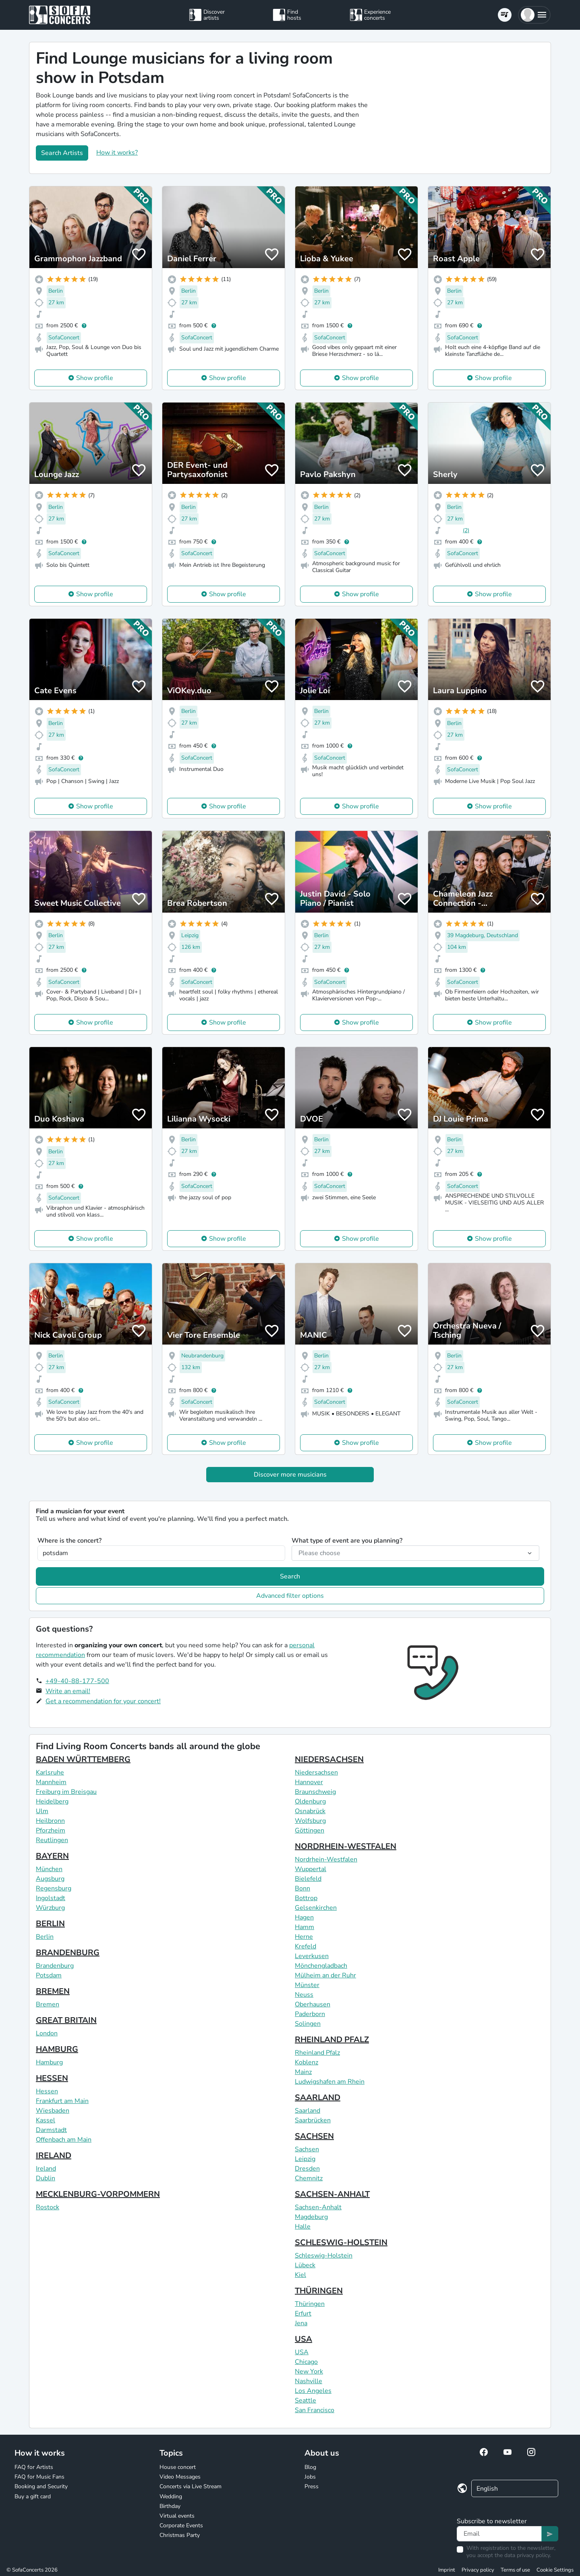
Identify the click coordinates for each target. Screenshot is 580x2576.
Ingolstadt (50, 1898)
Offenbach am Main (63, 2139)
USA (303, 2339)
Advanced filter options (290, 1595)
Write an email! (68, 1691)
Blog (310, 2467)
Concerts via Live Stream (191, 2486)
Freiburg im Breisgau (66, 1791)
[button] (534, 15)
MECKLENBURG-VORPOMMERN (98, 2194)
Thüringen (310, 2303)
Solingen (308, 2023)
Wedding (171, 2496)
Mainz (303, 2072)
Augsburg (50, 1878)
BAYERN (52, 1856)
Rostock (47, 2207)
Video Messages (180, 2477)
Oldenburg (310, 1801)
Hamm (304, 1927)
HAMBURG (57, 2049)
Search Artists (62, 153)
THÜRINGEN (319, 2290)
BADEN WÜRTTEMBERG (83, 1759)
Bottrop (306, 1898)
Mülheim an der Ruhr (325, 1975)
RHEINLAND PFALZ (332, 2039)
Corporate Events (181, 2525)
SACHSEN (314, 2136)
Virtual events (177, 2516)
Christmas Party (180, 2535)
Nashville (308, 2381)
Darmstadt (51, 2130)
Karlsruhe (50, 1772)
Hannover (309, 1782)
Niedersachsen (316, 1772)
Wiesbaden (52, 2110)
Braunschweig (315, 1791)
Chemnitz (309, 2178)
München (49, 1869)
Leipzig (305, 2159)
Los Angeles (313, 2390)
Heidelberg (52, 1801)
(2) (466, 530)
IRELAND (53, 2155)
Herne (304, 1936)
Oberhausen (312, 2004)
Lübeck (305, 2265)
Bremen (47, 2004)
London (47, 2033)
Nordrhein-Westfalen (326, 1859)
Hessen (47, 2091)
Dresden (307, 2168)
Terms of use (515, 2570)
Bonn (302, 1888)
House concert (178, 2467)
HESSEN (52, 2078)
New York (309, 2371)
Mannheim (51, 1782)
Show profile (94, 378)
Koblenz (306, 2062)
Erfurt (303, 2313)
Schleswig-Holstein (323, 2255)
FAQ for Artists (33, 2467)
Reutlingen (52, 1840)
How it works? (117, 152)
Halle (303, 2226)
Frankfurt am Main (62, 2101)
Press (311, 2486)
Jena (301, 2323)
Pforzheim (50, 1830)
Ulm (42, 1811)
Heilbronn (50, 1820)
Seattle (305, 2400)
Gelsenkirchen (316, 1907)
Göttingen (309, 1830)
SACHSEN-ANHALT (332, 2194)
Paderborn (310, 2014)
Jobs (310, 2477)
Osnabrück (310, 1811)
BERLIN (50, 1923)
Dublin (45, 2178)
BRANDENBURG (67, 1952)
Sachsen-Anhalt (318, 2207)
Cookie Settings (555, 2570)
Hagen (304, 1917)
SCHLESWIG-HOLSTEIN (341, 2242)
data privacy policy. (527, 2555)
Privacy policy (478, 2570)
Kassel (45, 2120)
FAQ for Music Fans (39, 2477)
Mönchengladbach (321, 1965)
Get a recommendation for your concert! (103, 1701)
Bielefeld (308, 1878)
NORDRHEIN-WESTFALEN (345, 1846)
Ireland (46, 2168)
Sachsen (307, 2149)
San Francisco (314, 2410)
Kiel (300, 2274)
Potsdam (49, 1975)
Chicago (306, 2361)
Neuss (304, 1994)
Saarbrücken (313, 2120)
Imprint (446, 2570)
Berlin (45, 1936)
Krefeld (305, 1946)
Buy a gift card (32, 2496)
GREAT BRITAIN (66, 2020)
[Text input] (499, 2533)
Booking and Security (41, 2486)
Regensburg (53, 1888)
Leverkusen (312, 1956)
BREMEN (53, 1991)
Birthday (170, 2506)
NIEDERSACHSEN (329, 1759)
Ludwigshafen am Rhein (330, 2081)
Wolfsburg (310, 1820)
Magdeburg (311, 2216)
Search (290, 1576)
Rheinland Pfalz (317, 2052)
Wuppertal (310, 1869)
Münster (307, 1985)
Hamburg (49, 2062)
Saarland (307, 2110)
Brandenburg (55, 1965)
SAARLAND (317, 2097)
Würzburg (50, 1907)
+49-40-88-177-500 (77, 1681)
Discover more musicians (290, 1474)
